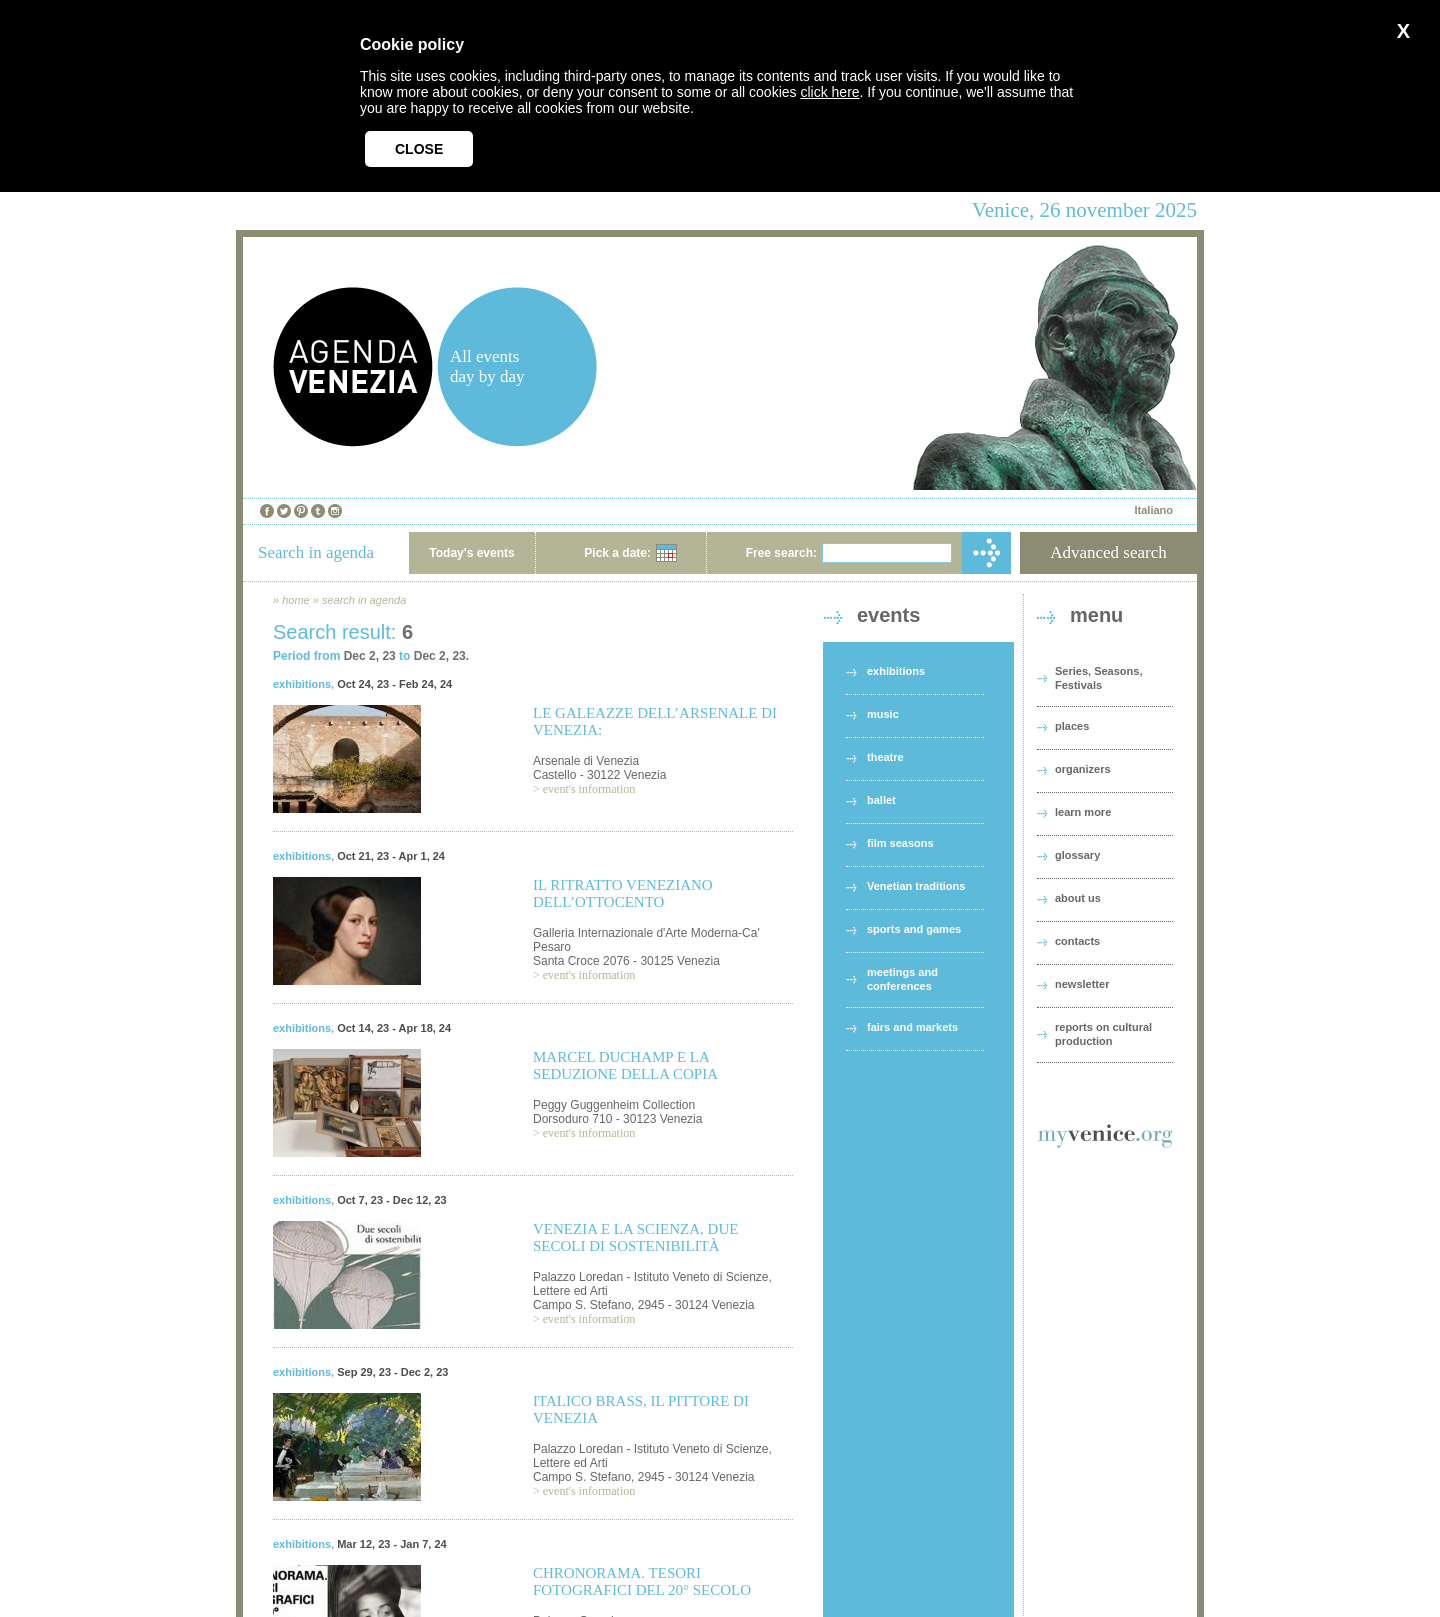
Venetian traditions (916, 886)
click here (829, 92)
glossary (1077, 855)
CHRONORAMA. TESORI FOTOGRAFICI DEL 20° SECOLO (642, 1581)
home (296, 600)
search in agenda (364, 600)
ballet (881, 800)
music (883, 714)
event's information (589, 789)
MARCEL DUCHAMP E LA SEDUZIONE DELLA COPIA (625, 1065)
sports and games (914, 929)
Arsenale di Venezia (586, 761)
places (1072, 726)
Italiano (1153, 510)
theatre (885, 757)
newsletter (1082, 984)
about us (1078, 898)
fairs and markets (912, 1027)
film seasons (900, 843)
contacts (1077, 941)
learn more (1083, 812)
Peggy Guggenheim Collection (614, 1105)
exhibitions (302, 684)
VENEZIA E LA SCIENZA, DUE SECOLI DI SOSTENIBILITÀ (635, 1237)
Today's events (471, 553)
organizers (1083, 769)
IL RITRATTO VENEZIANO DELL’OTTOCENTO (623, 893)
